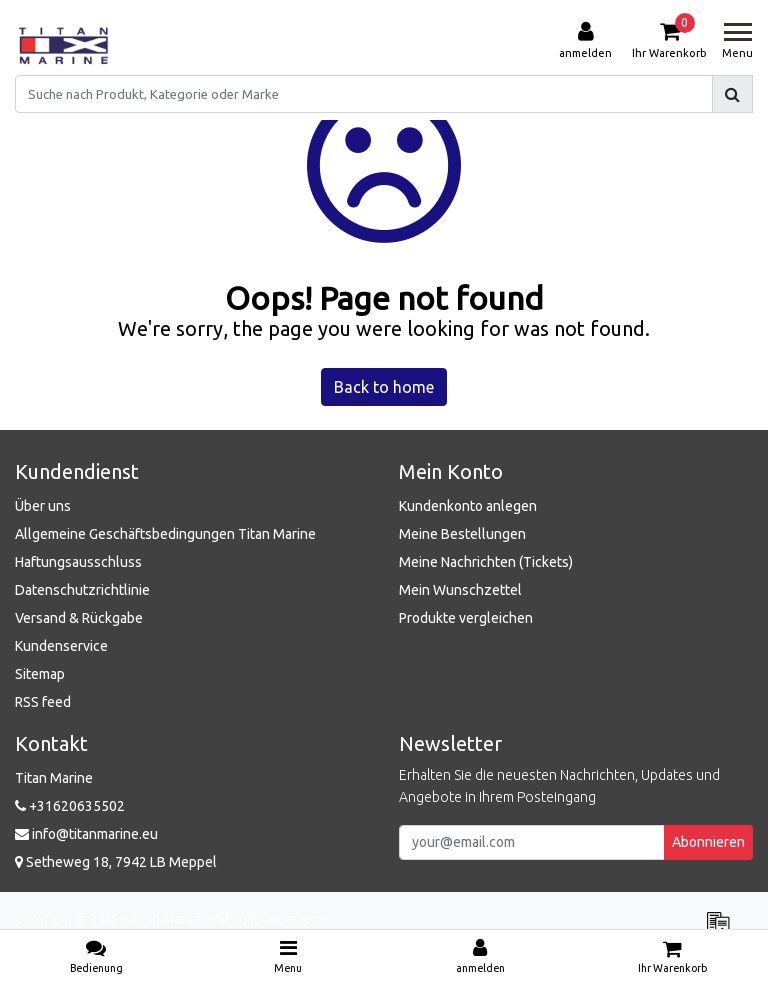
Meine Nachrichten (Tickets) (486, 562)
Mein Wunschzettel (460, 590)
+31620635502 (70, 806)
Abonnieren (708, 842)
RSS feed (43, 702)
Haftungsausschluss (78, 562)
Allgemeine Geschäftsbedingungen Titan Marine (165, 534)
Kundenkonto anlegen (468, 506)
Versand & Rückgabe (79, 618)
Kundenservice (61, 646)
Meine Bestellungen (462, 534)
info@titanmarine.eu (86, 834)
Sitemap (40, 674)
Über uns (43, 506)
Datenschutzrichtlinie (82, 590)
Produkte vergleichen (466, 618)
